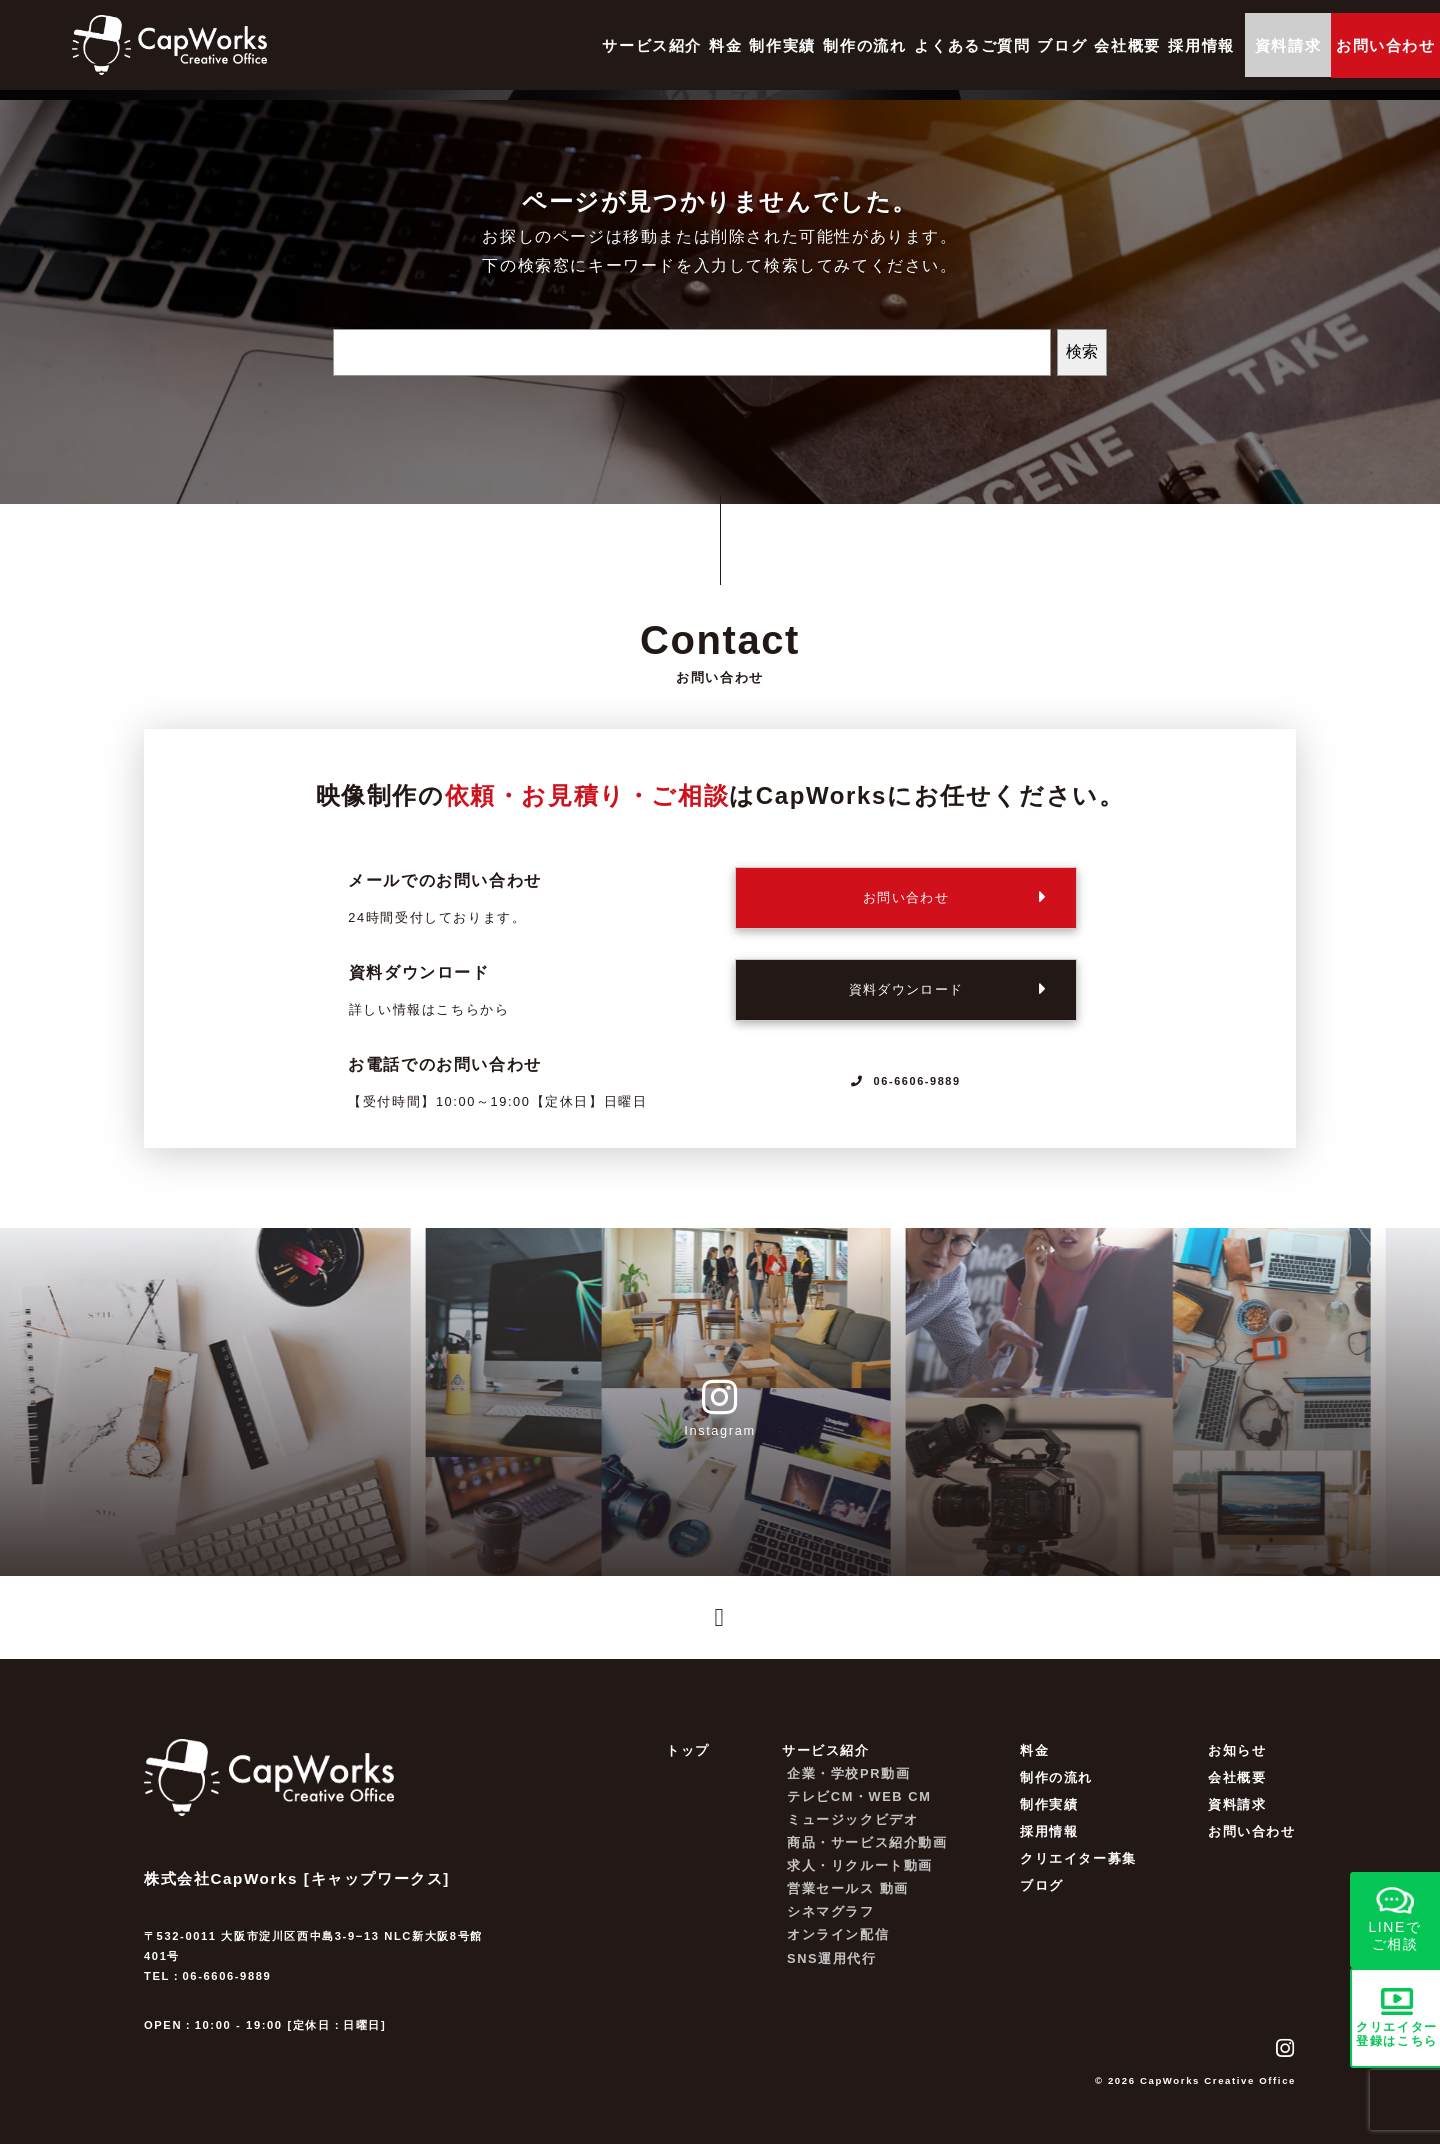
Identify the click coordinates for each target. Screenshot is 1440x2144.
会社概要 (1037, 45)
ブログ (958, 45)
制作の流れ (732, 45)
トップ (688, 1763)
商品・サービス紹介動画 (867, 1856)
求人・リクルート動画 (860, 1879)
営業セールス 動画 (848, 1902)
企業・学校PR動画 (848, 1786)
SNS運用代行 (832, 1971)
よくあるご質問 (853, 45)
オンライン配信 (838, 1948)
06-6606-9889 (906, 1081)
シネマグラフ (831, 1925)
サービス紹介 (477, 45)
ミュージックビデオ (852, 1833)
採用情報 (1125, 45)
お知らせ (1237, 1763)
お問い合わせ (1252, 1845)
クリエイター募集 (1078, 1872)
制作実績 (636, 45)
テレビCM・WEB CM (859, 1810)
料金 (564, 45)
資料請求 (1249, 45)
